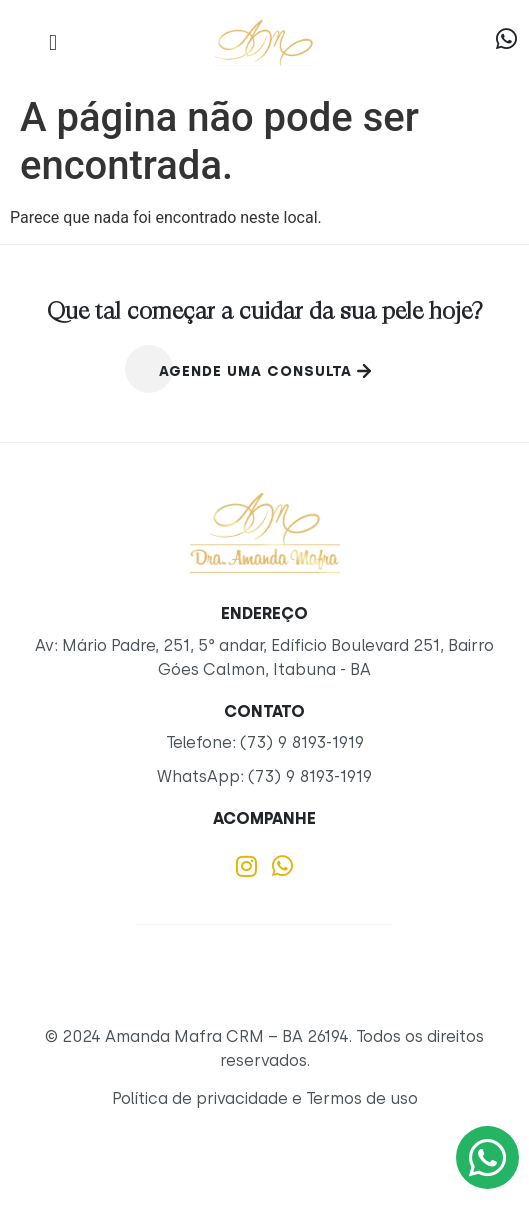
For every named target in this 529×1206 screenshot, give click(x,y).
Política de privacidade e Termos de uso (265, 1098)
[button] (52, 42)
